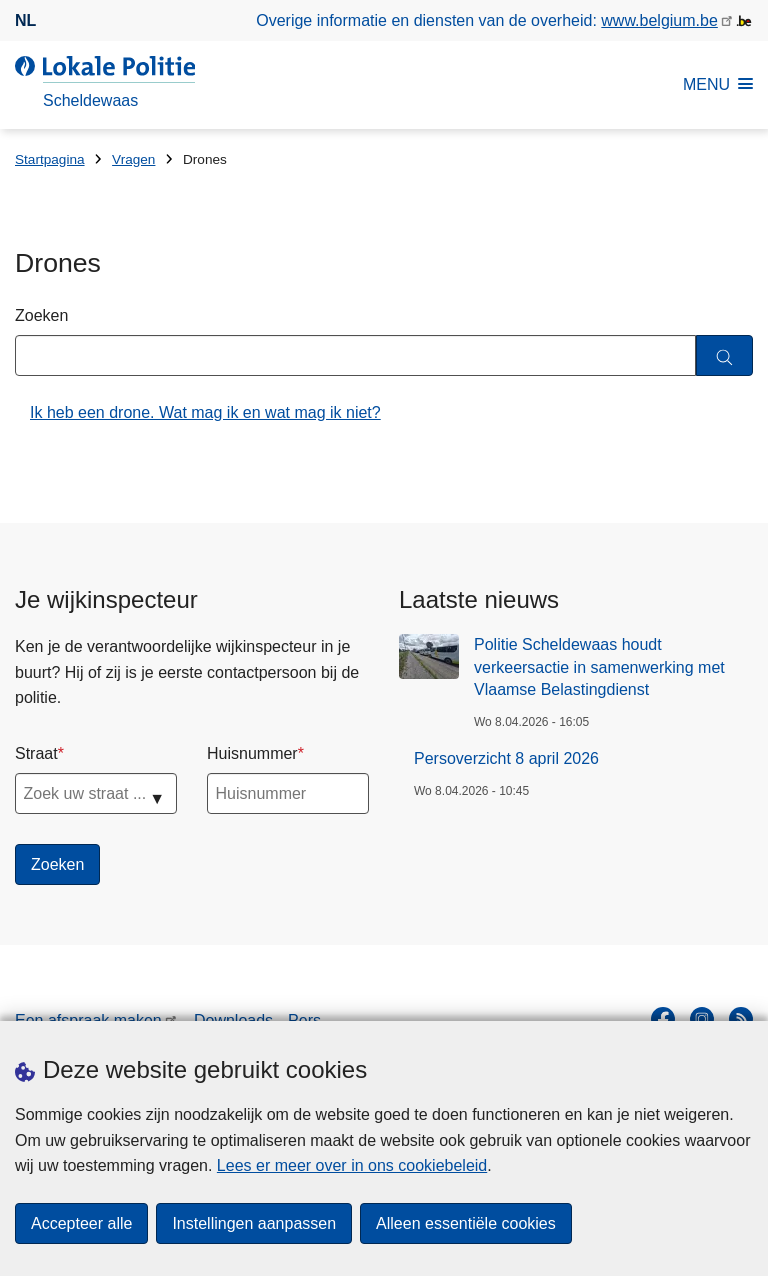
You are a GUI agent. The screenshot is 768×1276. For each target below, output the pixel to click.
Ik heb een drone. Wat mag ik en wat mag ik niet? (205, 412)
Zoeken (41, 315)
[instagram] (702, 1019)
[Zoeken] (724, 355)
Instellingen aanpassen (254, 1223)
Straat (36, 753)
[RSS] (741, 1019)
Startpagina (50, 159)
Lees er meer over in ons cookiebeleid (352, 1165)
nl (25, 20)
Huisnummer (252, 753)
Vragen (133, 159)
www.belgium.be (659, 20)
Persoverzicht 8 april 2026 (506, 758)
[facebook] (663, 1019)
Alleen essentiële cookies (466, 1223)
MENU (718, 84)
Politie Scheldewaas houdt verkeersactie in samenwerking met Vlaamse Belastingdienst (599, 667)
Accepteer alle (81, 1223)
